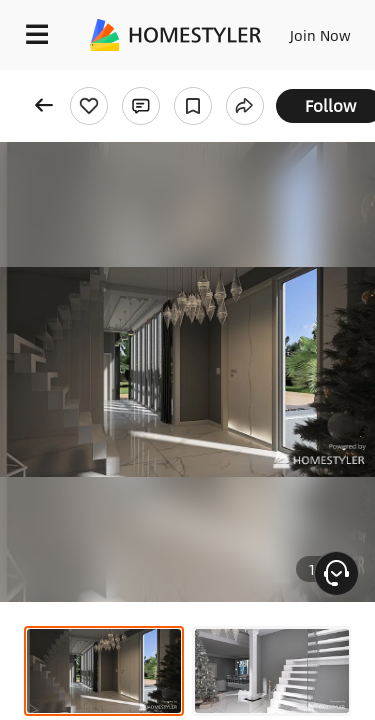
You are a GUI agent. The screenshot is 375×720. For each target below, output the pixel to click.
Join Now (320, 35)
